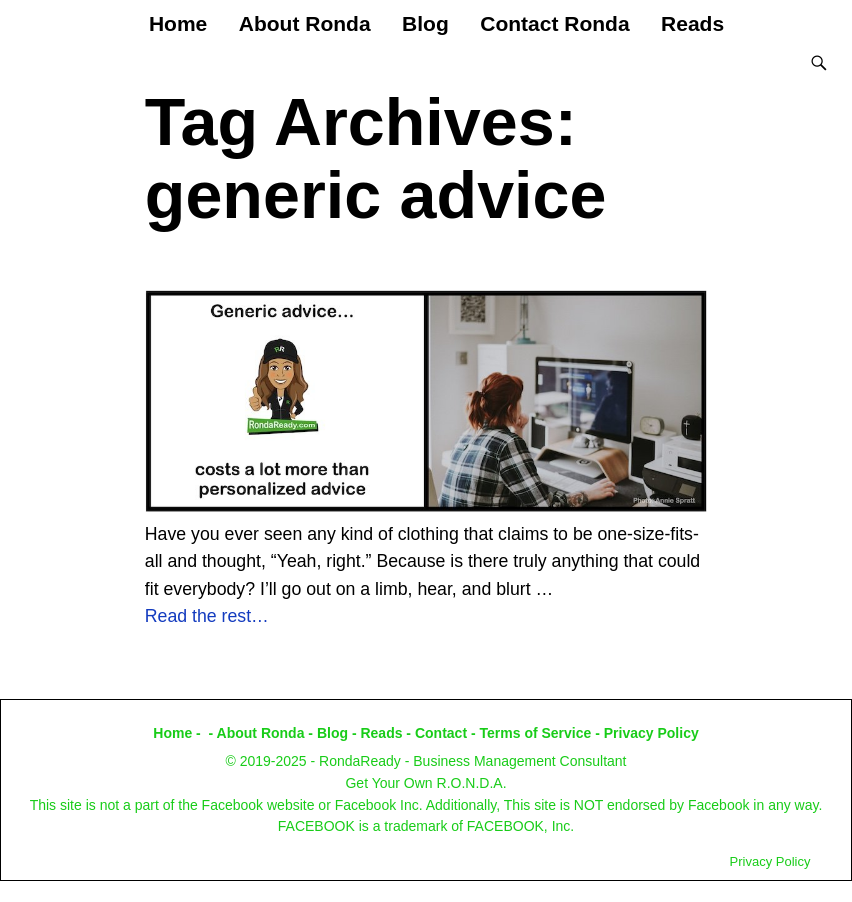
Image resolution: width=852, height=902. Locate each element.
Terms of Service (536, 733)
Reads (692, 23)
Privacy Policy (651, 733)
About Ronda (305, 23)
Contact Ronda (554, 23)
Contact (441, 733)
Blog (425, 23)
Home (178, 23)
